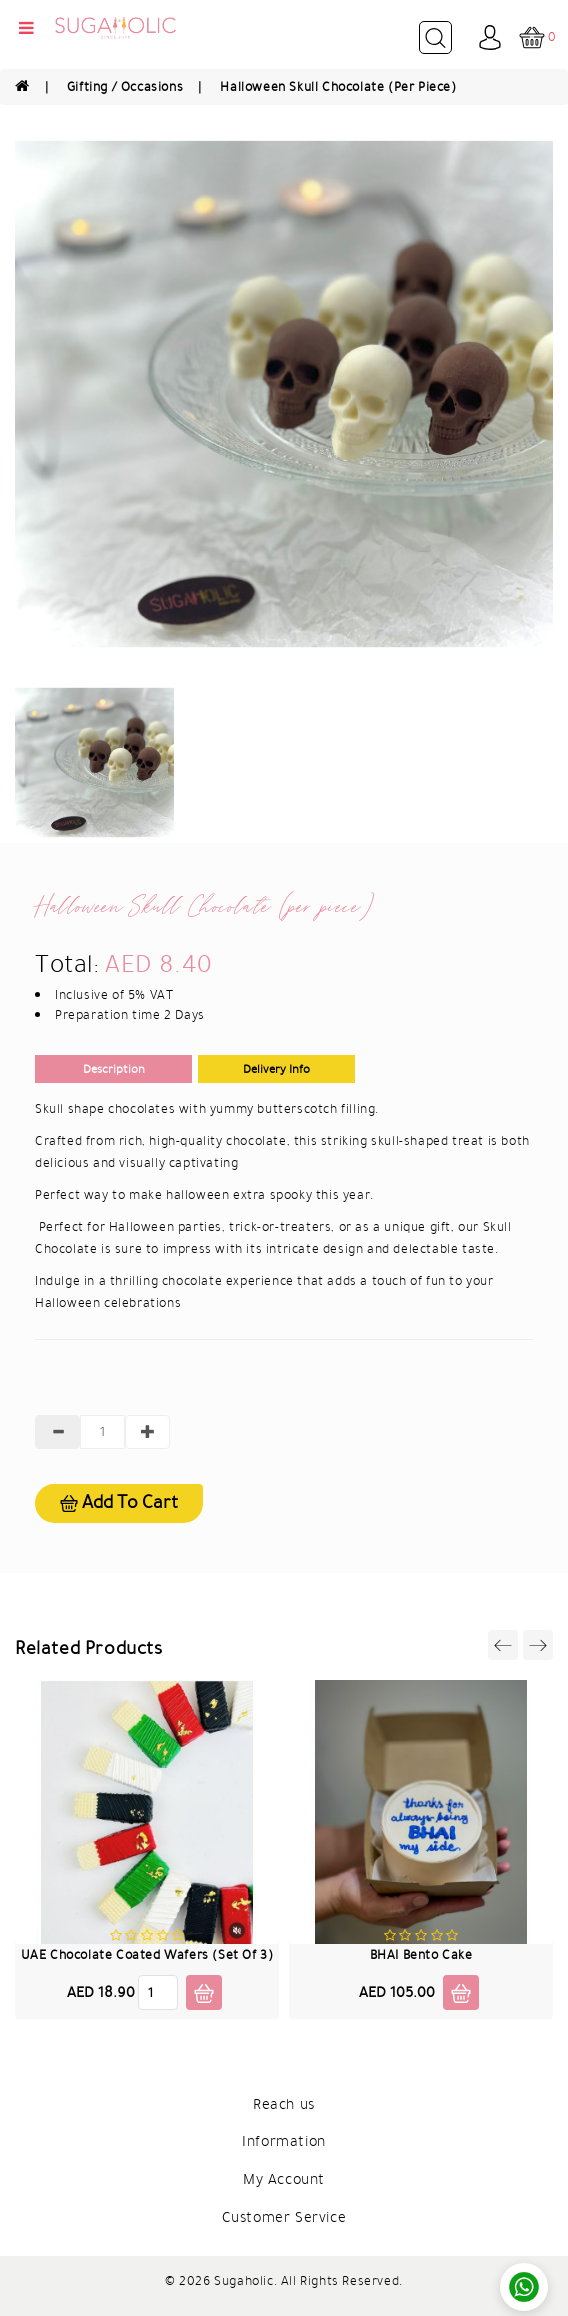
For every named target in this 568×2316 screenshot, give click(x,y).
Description (114, 1069)
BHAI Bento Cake (421, 1955)
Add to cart (119, 1502)
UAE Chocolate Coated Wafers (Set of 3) (147, 1955)
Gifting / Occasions (125, 87)
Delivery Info (276, 1069)
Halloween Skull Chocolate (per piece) (338, 87)
